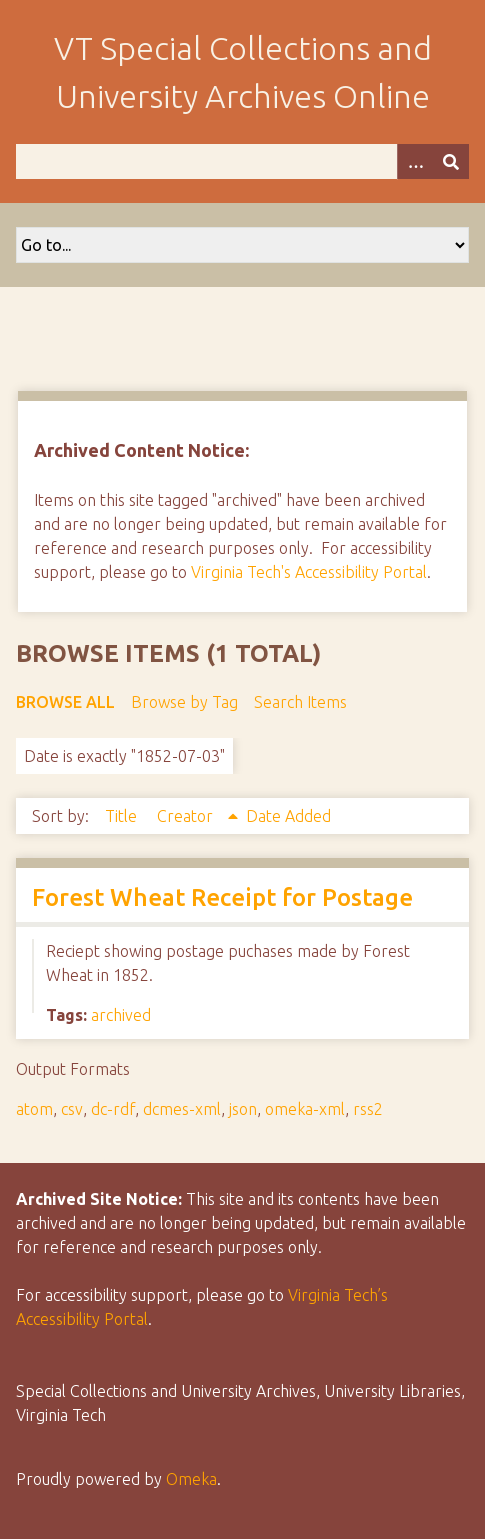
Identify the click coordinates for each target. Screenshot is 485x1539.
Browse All (65, 702)
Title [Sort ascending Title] (123, 816)
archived (121, 1015)
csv (72, 1109)
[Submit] (451, 161)
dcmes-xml (182, 1109)
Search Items (300, 702)
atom (34, 1109)
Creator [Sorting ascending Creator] (187, 816)
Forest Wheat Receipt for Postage (222, 897)
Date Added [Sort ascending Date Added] (288, 816)
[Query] (242, 161)
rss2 (368, 1109)
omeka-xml (305, 1109)
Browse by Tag (184, 702)
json (243, 1109)
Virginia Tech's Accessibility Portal (309, 572)
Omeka (191, 1479)
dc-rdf (113, 1109)
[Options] (415, 161)
